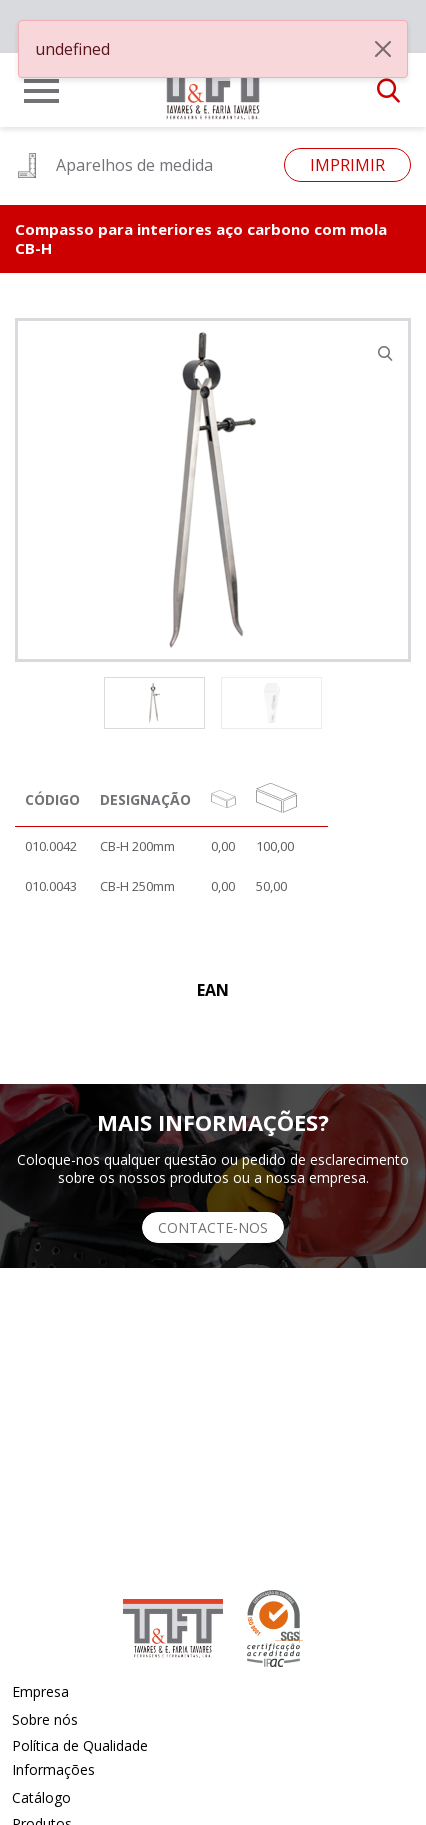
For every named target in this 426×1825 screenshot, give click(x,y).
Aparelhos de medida (114, 165)
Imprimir (347, 165)
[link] (213, 84)
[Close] (383, 49)
